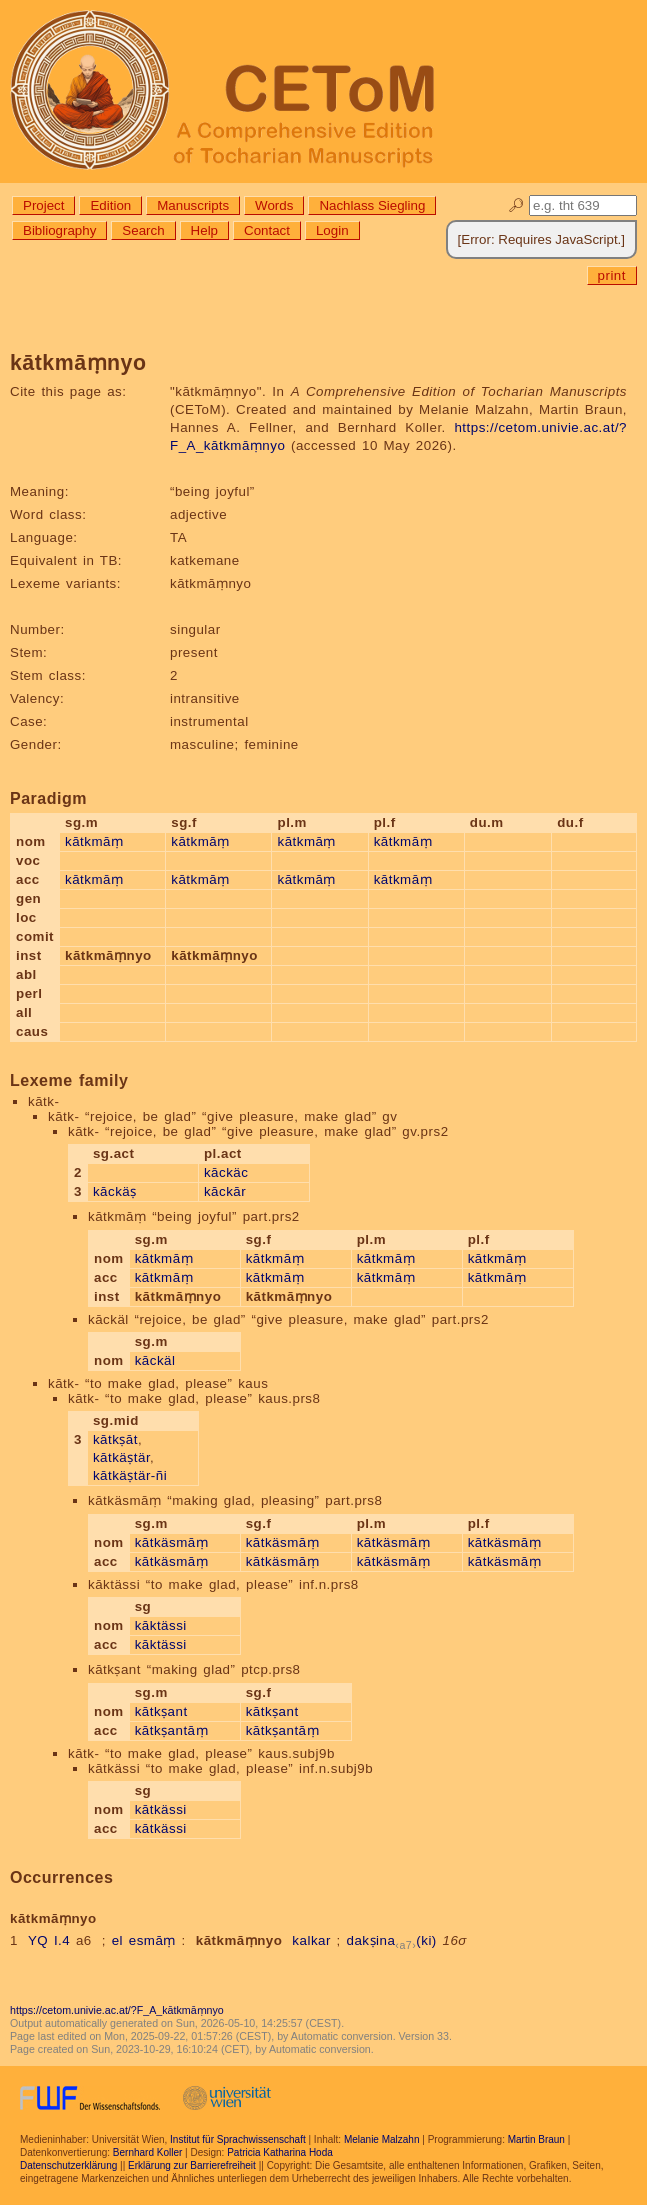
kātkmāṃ (94, 841)
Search (143, 230)
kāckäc (226, 1172)
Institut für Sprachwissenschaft (238, 2139)
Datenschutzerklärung (68, 2165)
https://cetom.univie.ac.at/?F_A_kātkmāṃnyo (117, 2010)
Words (274, 205)
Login (332, 230)
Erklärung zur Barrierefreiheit (192, 2165)
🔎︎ (516, 205)
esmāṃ (152, 1940)
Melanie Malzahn (382, 2139)
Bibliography (59, 230)
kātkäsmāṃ (172, 1542)
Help (204, 230)
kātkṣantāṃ (171, 1730)
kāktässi (161, 1625)
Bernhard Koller (147, 2152)
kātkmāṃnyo (239, 1940)
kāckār (225, 1191)
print (612, 275)
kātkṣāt (115, 1439)
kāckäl (155, 1360)
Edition (110, 205)
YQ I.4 (49, 1940)
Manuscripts (193, 205)
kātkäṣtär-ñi (130, 1475)
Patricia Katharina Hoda (280, 2152)
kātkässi (161, 1809)
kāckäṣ (115, 1191)
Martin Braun (536, 2139)
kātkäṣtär (121, 1457)
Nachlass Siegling (372, 205)
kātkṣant (161, 1711)
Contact (267, 230)
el (117, 1940)
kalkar (311, 1940)
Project (43, 205)
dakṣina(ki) (392, 1940)
